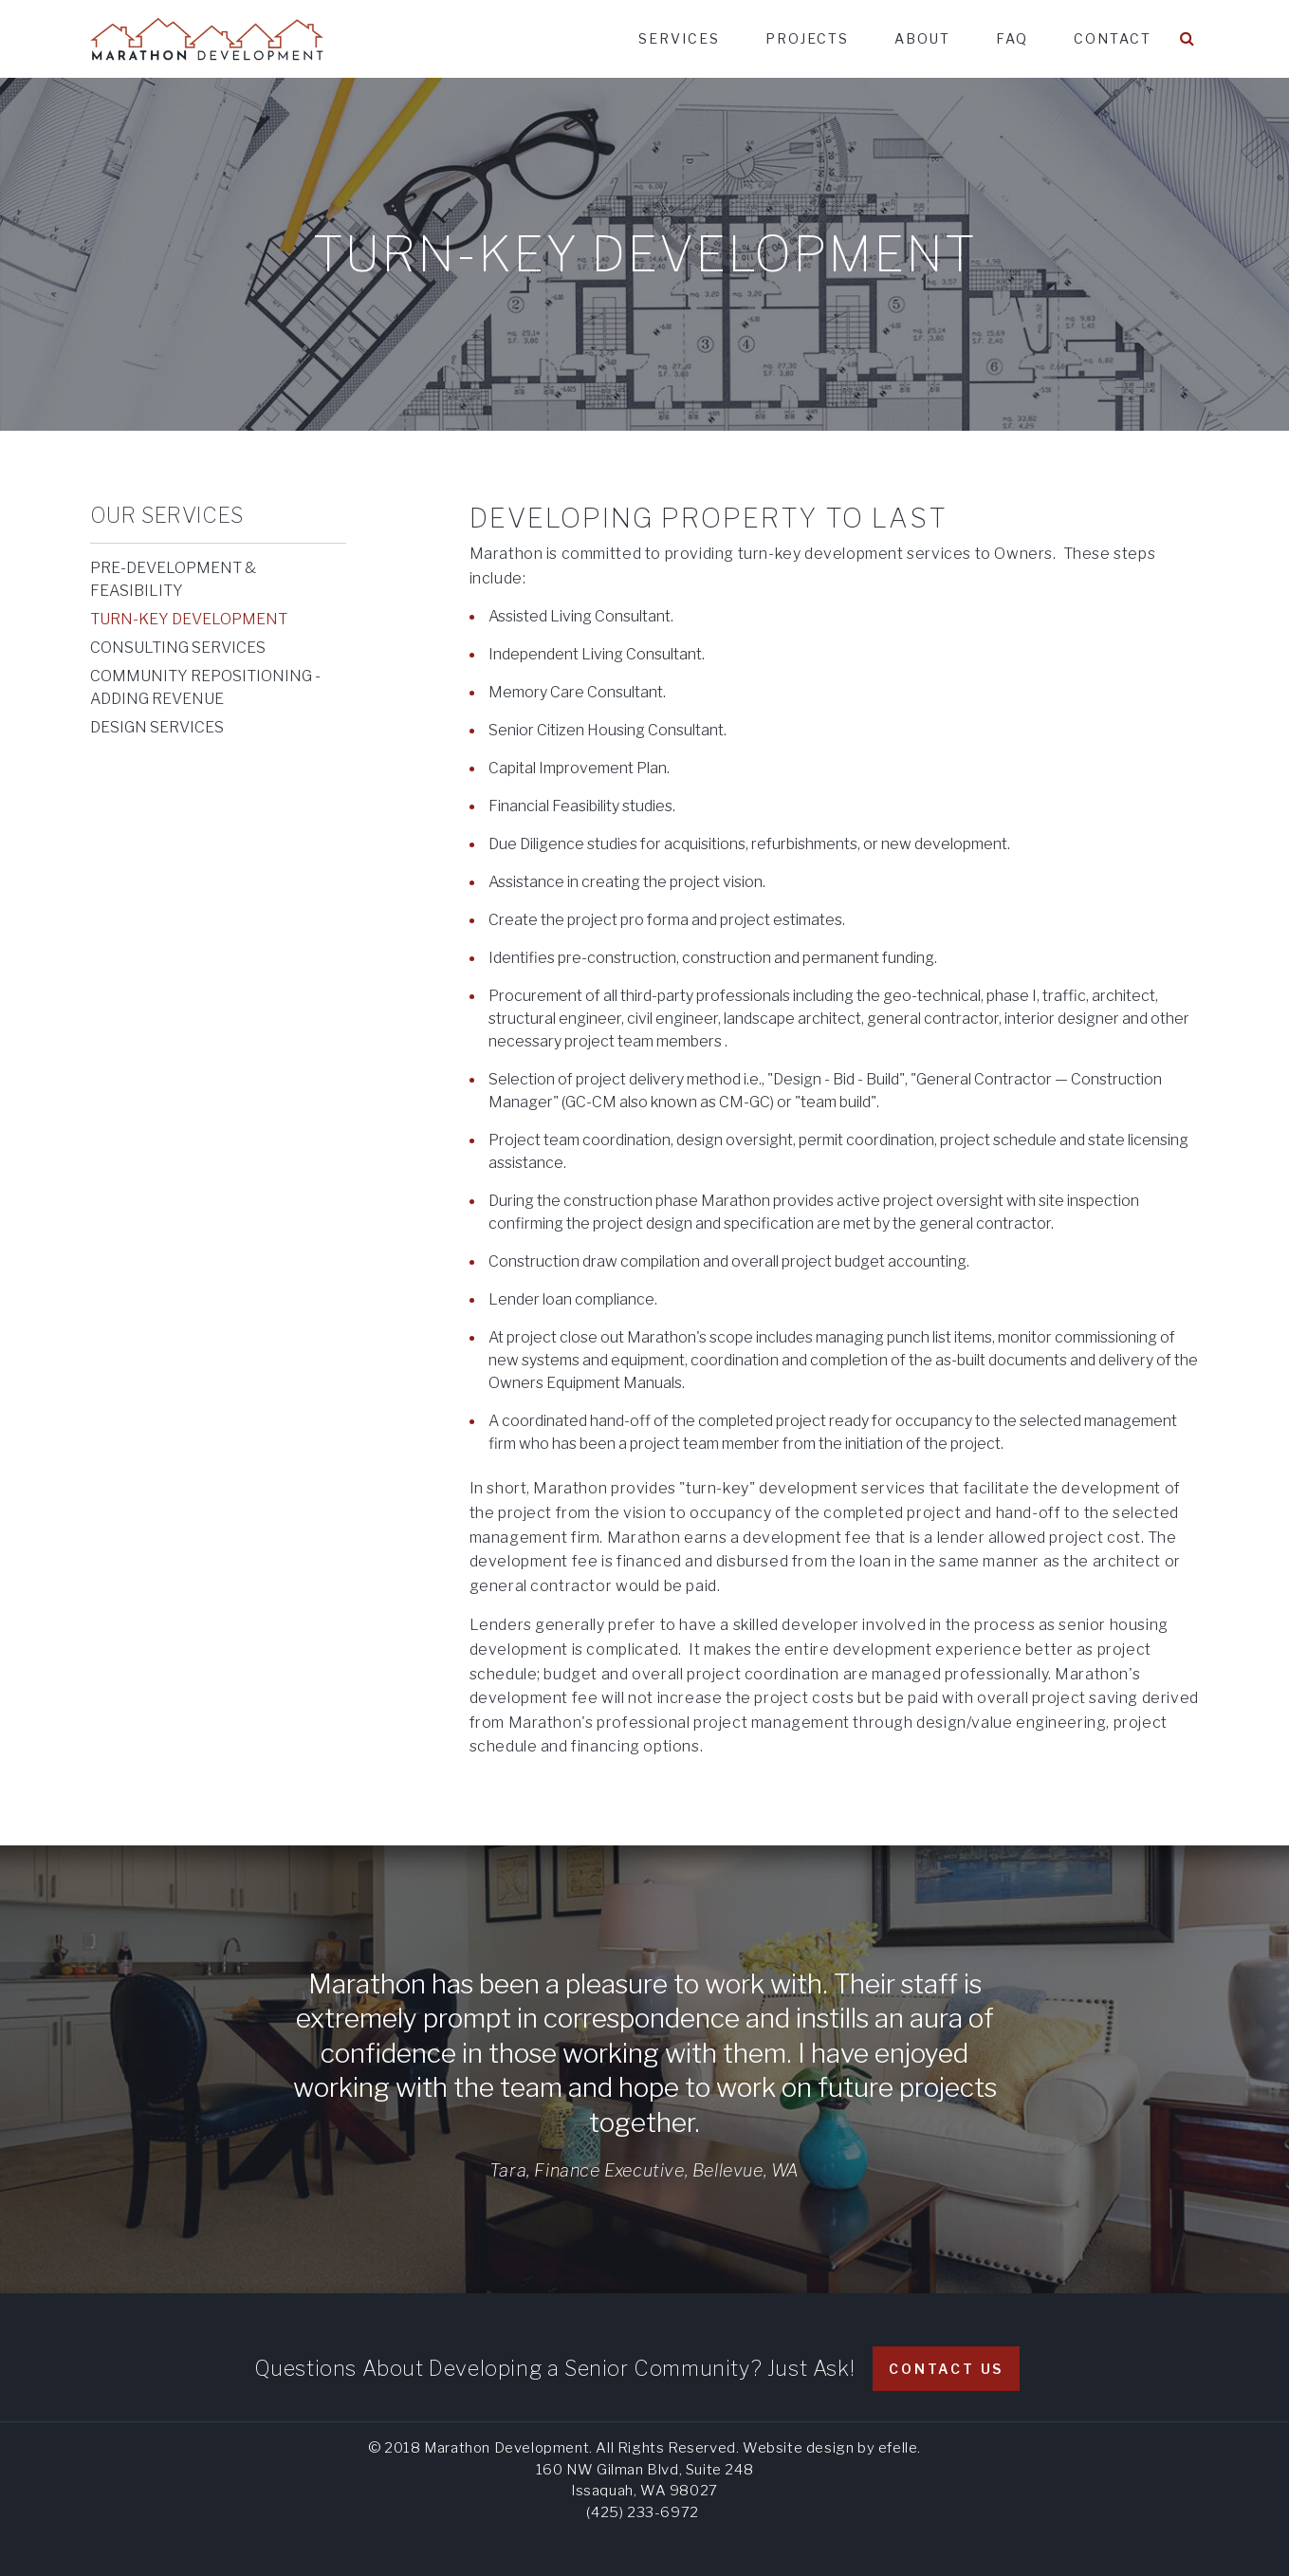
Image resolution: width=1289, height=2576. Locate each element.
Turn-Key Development (188, 619)
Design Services (157, 727)
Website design (798, 2447)
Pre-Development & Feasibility (173, 579)
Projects (807, 38)
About (922, 38)
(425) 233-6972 (642, 2512)
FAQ (1012, 38)
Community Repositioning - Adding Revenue (205, 687)
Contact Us (946, 2369)
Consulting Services (178, 648)
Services (679, 38)
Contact (1112, 38)
